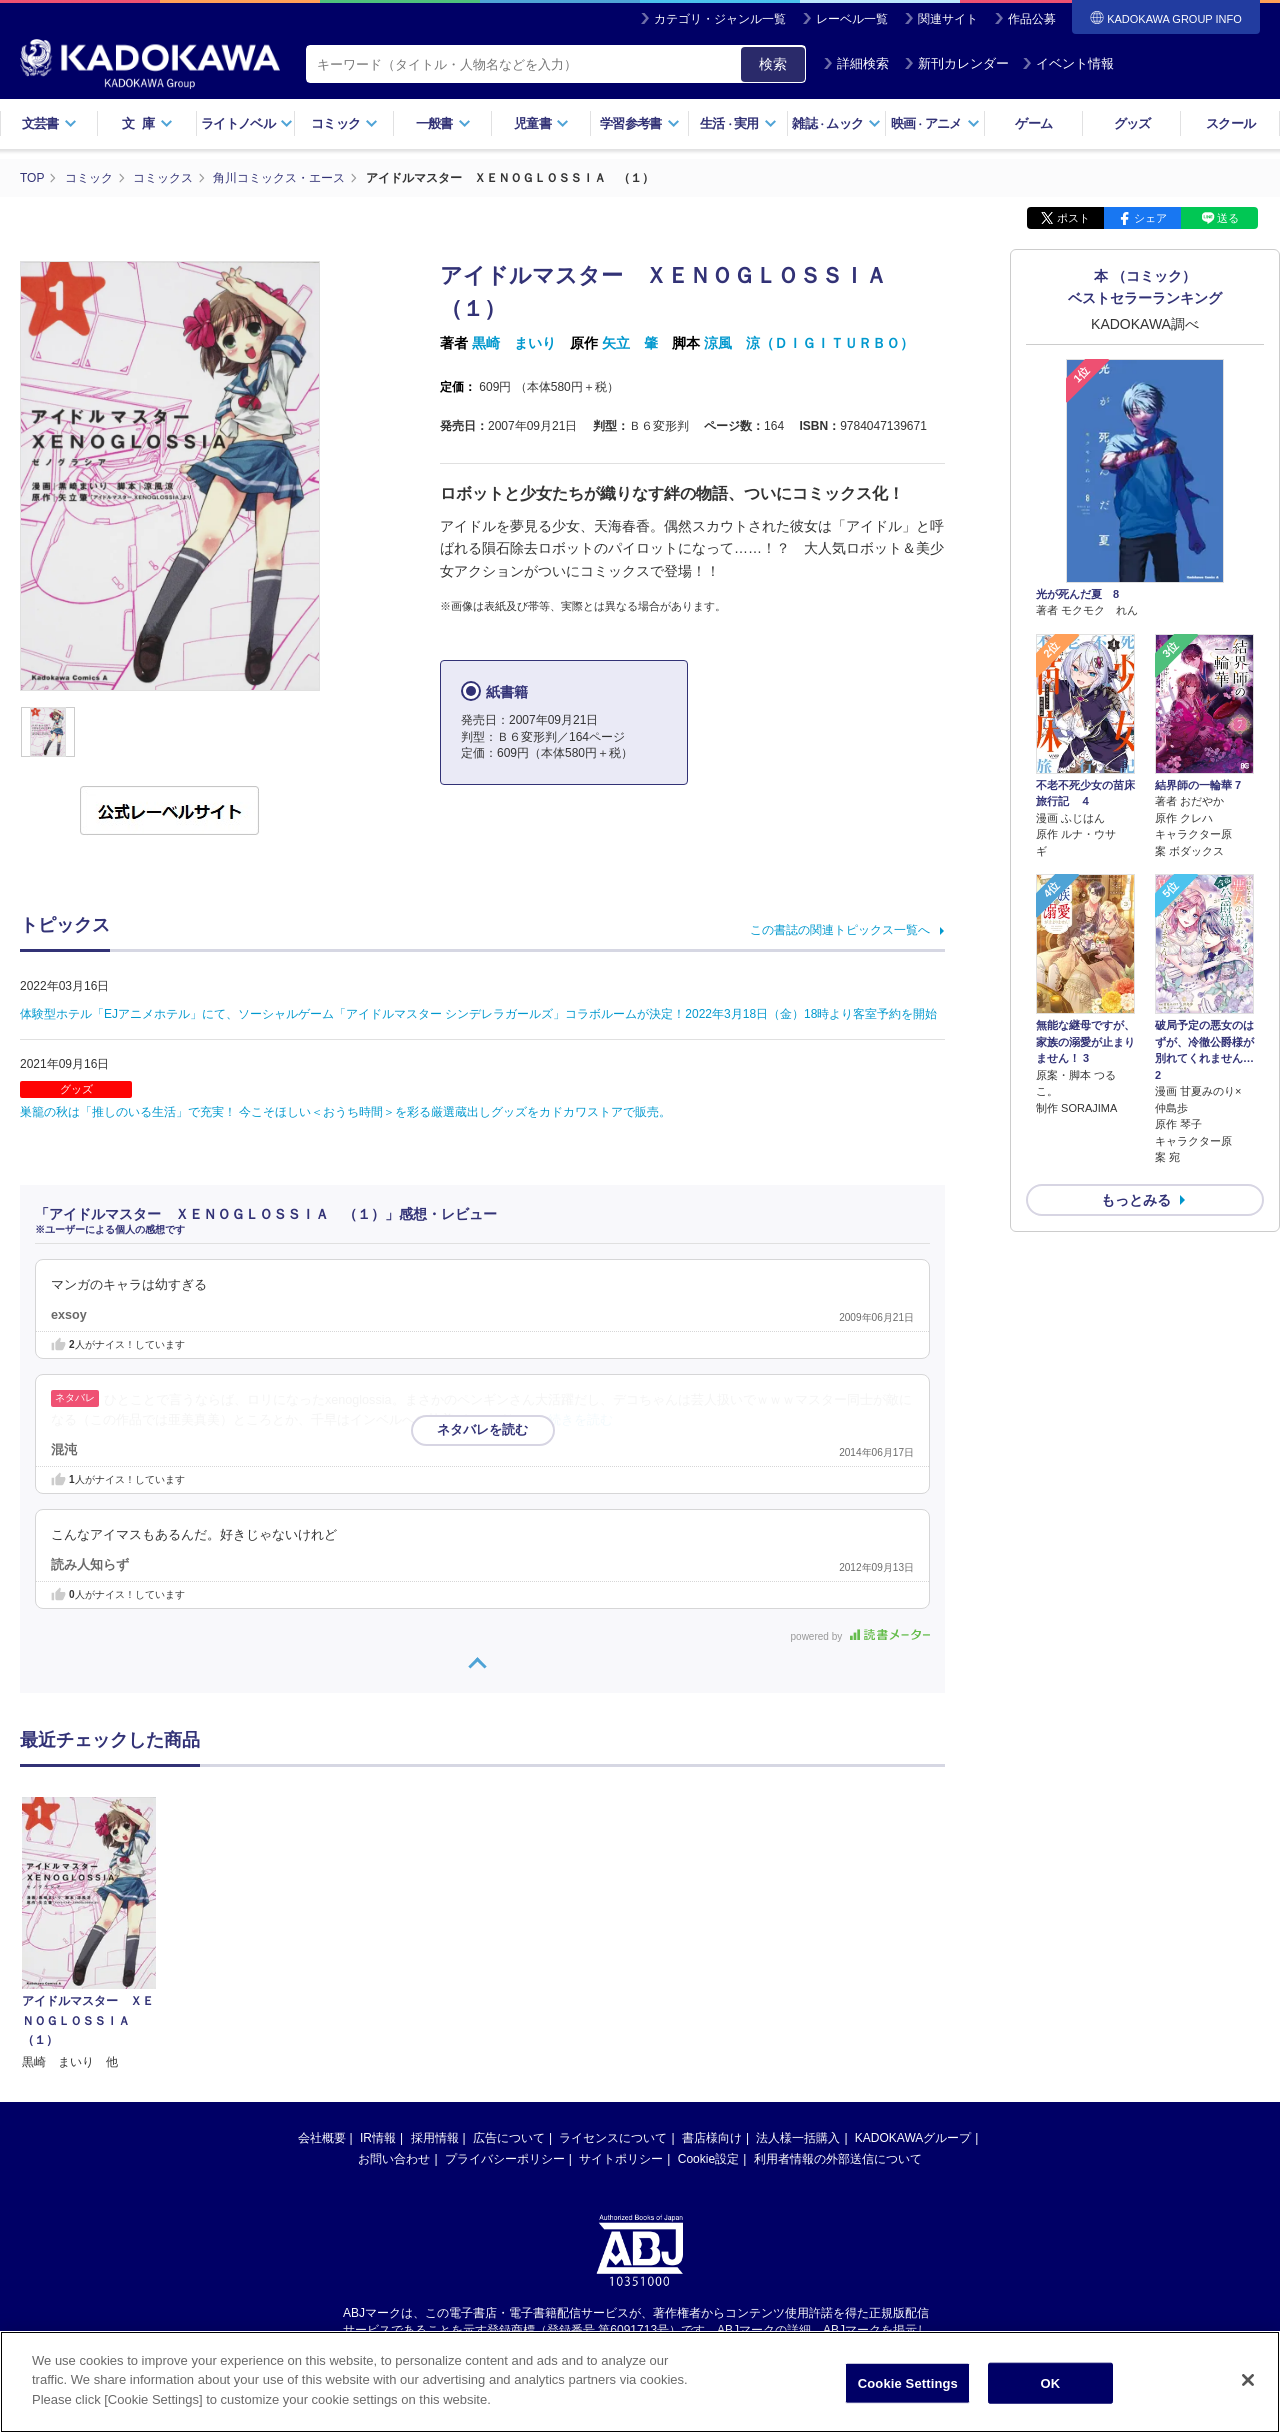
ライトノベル (247, 123)
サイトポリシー (621, 2159)
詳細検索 (856, 63)
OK (1050, 2391)
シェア (1150, 218)
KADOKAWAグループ (913, 2138)
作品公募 (1032, 19)
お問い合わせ (394, 2159)
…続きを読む (575, 1420)
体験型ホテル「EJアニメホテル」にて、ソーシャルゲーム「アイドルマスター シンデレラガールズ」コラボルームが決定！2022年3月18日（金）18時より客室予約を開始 (478, 1014)
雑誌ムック (836, 123)
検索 (773, 64)
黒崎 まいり (514, 343)
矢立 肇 (630, 343)
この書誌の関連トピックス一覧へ (840, 930)
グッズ (1132, 123)
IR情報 (378, 2138)
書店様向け (712, 2138)
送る (1228, 218)
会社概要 (322, 2138)
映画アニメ (935, 123)
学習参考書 (640, 123)
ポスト (1073, 218)
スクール (1230, 123)
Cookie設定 (708, 2159)
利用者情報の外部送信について (838, 2159)
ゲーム (1033, 123)
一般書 (443, 123)
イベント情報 (1068, 63)
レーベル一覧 (852, 19)
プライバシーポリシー (505, 2159)
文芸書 (49, 123)
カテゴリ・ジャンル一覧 (720, 19)
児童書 (541, 123)
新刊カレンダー (956, 63)
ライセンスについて (613, 2138)
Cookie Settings (908, 2391)
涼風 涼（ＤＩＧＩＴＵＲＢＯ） (809, 343)
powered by (860, 1636)
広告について (509, 2138)
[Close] (1248, 2388)
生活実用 (738, 123)
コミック (344, 123)
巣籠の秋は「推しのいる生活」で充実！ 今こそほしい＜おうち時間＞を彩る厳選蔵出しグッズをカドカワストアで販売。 (345, 1112)
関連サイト (948, 19)
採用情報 (435, 2138)
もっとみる (1136, 1200)
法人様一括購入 (798, 2138)
